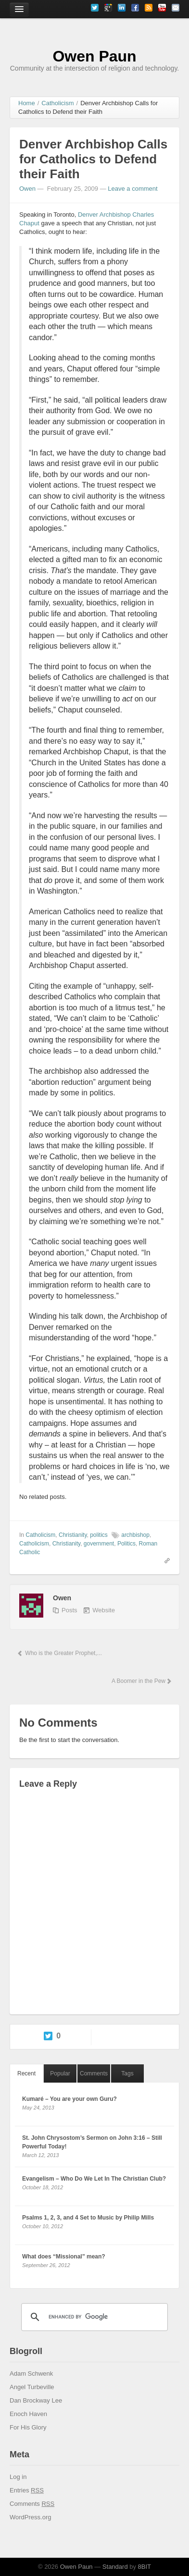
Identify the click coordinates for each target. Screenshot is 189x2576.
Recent (26, 2073)
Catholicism (40, 1535)
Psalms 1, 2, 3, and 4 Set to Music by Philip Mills (88, 2217)
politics (99, 1535)
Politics (126, 1543)
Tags (127, 2073)
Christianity (73, 1535)
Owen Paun (94, 56)
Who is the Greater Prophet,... (59, 1653)
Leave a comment (132, 188)
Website (103, 1610)
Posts (69, 1610)
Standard (115, 2566)
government (99, 1543)
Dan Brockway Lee (36, 2400)
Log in (18, 2476)
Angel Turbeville (32, 2387)
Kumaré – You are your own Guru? (69, 2099)
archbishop (135, 1535)
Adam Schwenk (31, 2373)
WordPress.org (30, 2517)
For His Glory (28, 2427)
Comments (94, 2073)
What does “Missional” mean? (63, 2256)
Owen (27, 188)
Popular (60, 2073)
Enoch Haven (28, 2413)
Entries (27, 2490)
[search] (93, 2317)
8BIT (144, 2566)
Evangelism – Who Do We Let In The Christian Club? (94, 2178)
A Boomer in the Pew (141, 1681)
